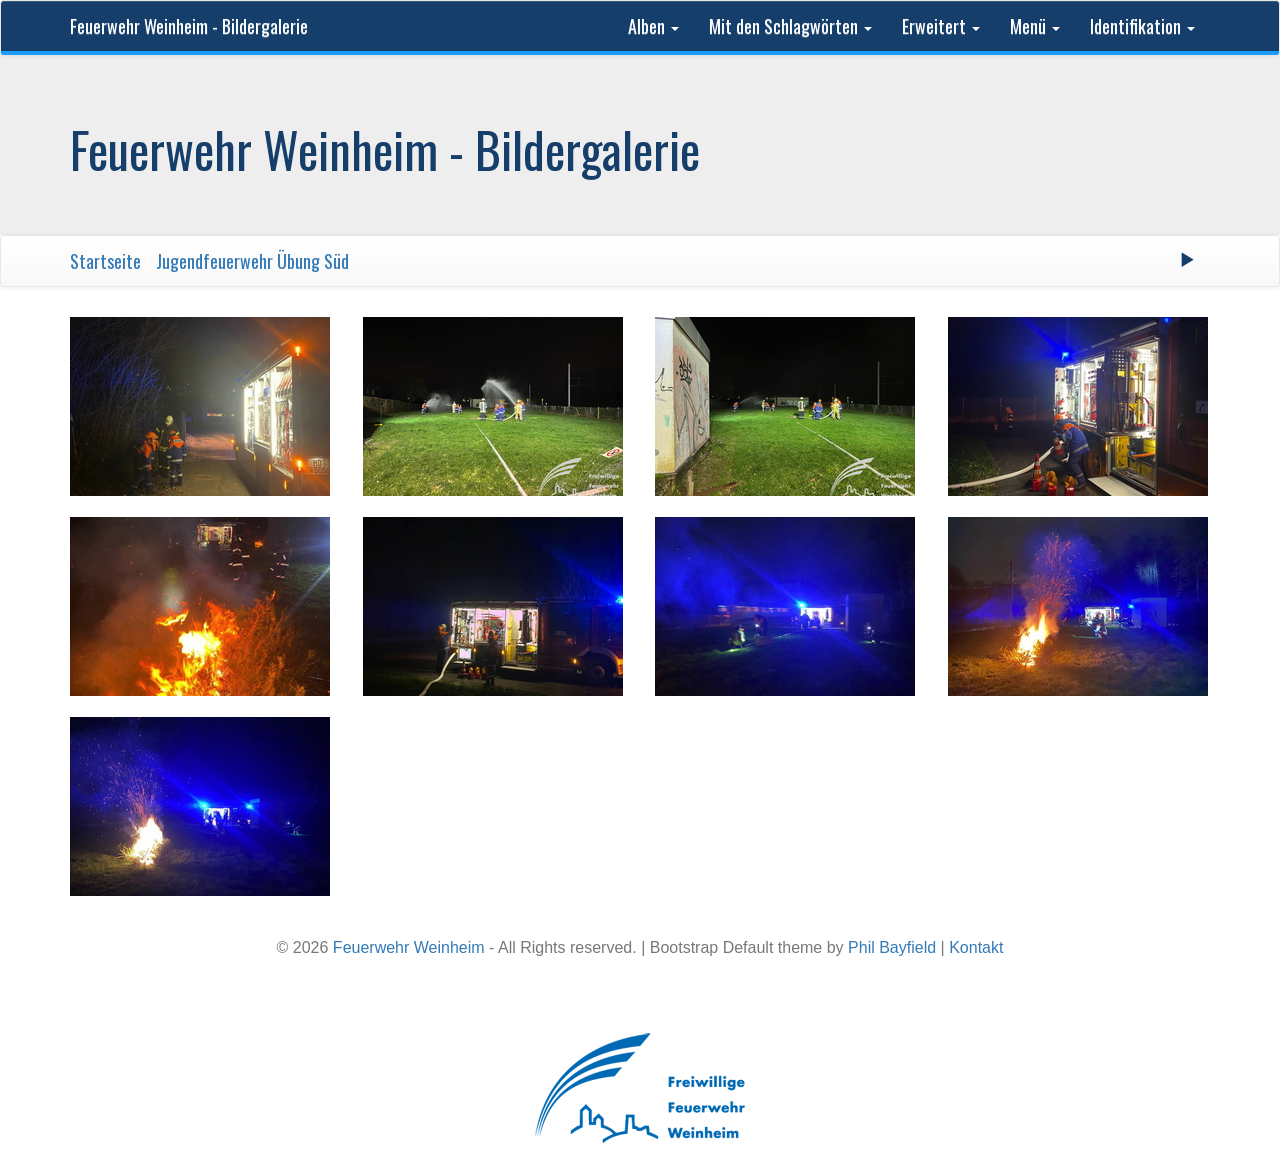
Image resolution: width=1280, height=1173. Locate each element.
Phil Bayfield (892, 947)
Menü (1035, 26)
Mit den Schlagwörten (790, 26)
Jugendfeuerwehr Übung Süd (252, 261)
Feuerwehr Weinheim (409, 947)
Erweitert (941, 26)
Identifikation (1142, 26)
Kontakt (976, 947)
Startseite (105, 261)
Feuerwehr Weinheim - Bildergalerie (189, 26)
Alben (653, 26)
